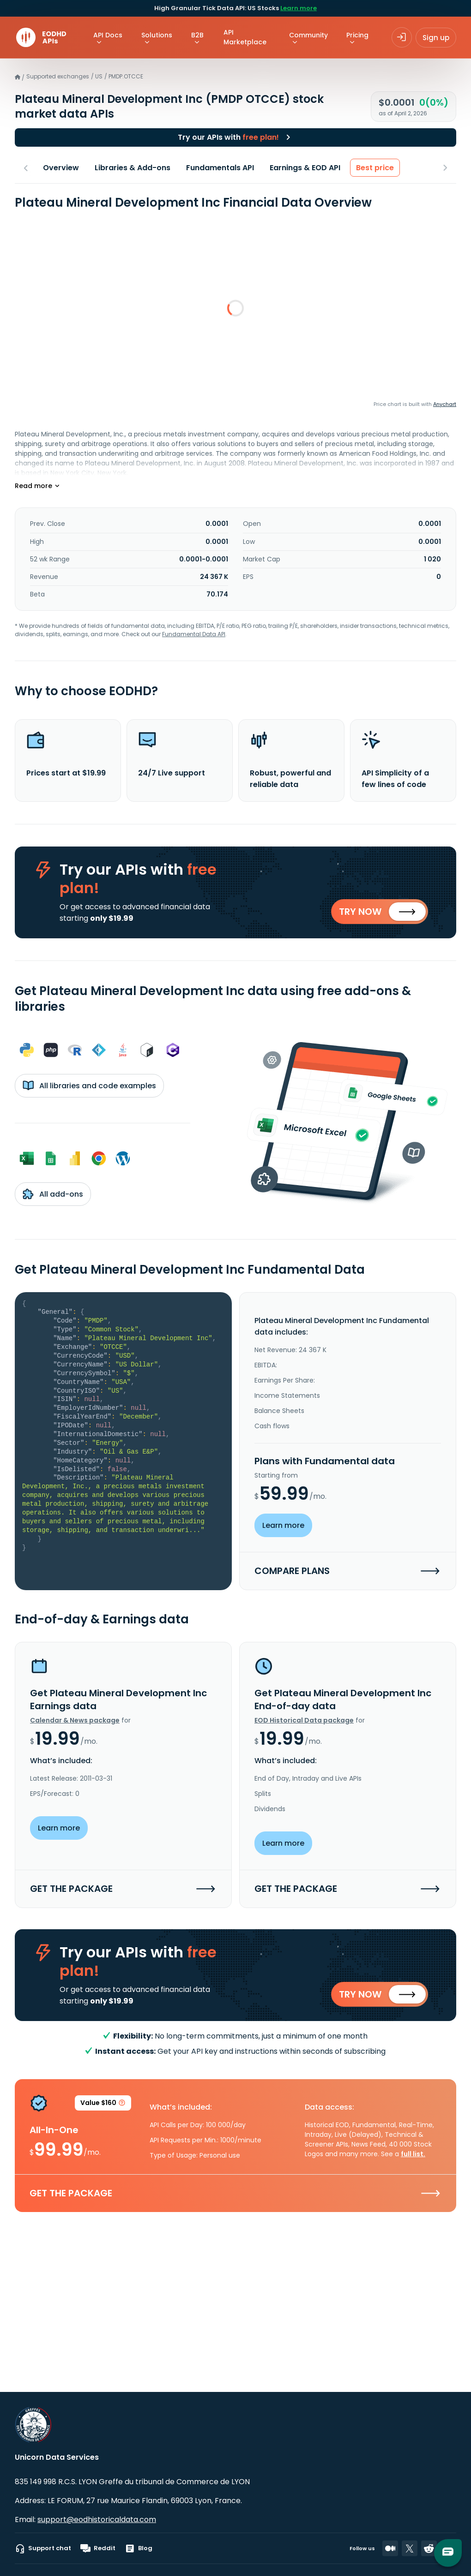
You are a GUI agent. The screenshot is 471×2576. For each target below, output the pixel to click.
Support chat (43, 2548)
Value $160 (103, 2107)
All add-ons (53, 1195)
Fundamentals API (220, 167)
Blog (138, 2548)
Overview (61, 167)
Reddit (97, 2548)
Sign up (436, 37)
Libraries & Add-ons (132, 167)
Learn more (298, 8)
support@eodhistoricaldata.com (96, 2519)
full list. (413, 2156)
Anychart (444, 404)
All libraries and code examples (89, 1086)
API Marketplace (244, 37)
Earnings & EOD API (305, 167)
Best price (375, 167)
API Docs (107, 35)
